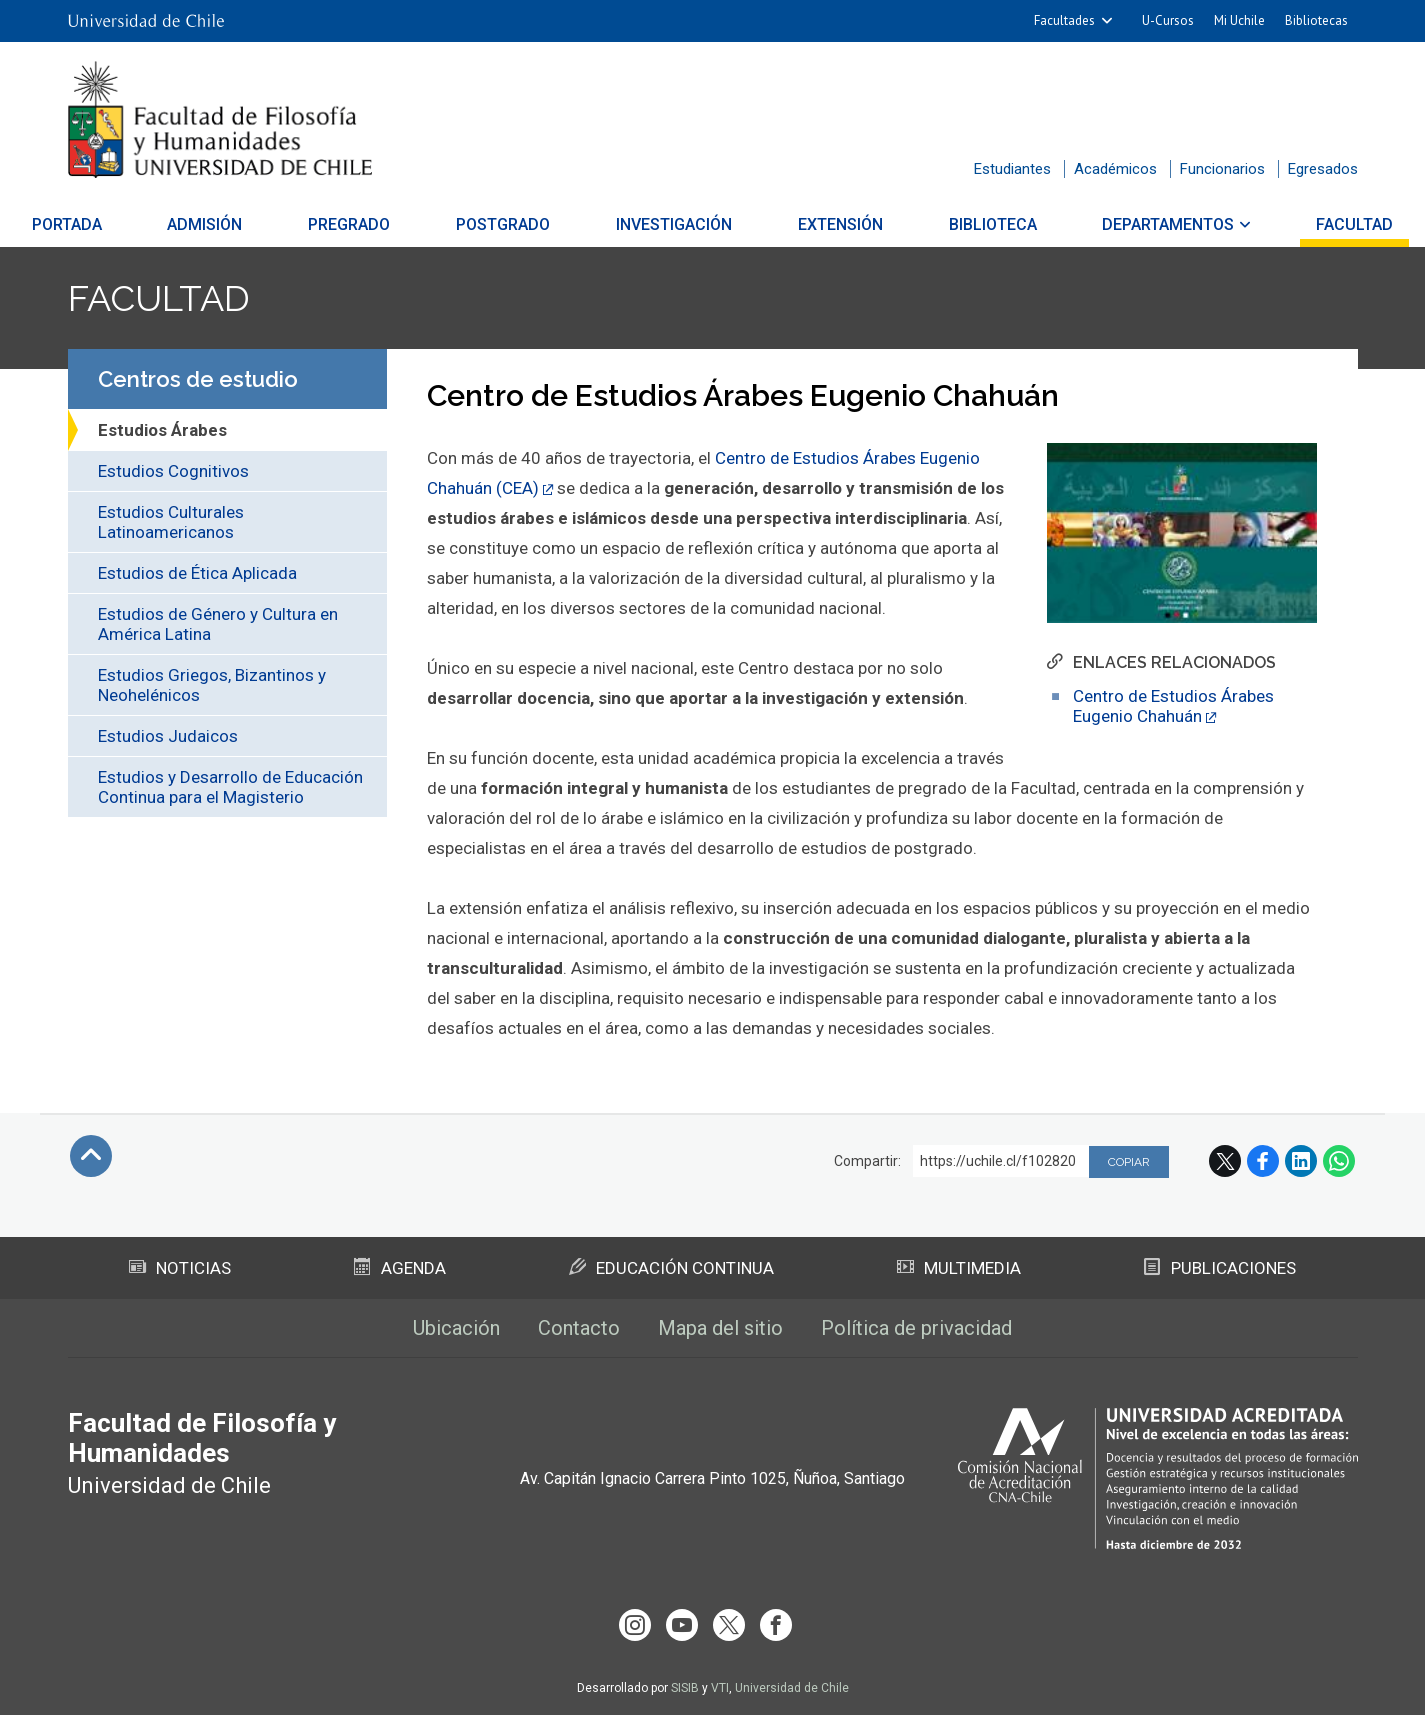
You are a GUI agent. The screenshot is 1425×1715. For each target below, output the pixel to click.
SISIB (685, 1688)
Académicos (1115, 169)
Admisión (243, 224)
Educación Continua (671, 1268)
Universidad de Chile (792, 1688)
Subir (91, 1156)
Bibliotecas (1316, 20)
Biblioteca (967, 224)
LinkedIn (1301, 1161)
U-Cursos (1168, 20)
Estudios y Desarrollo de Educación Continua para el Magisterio (230, 787)
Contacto (579, 1328)
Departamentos (1130, 224)
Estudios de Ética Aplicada (197, 573)
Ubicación (456, 1328)
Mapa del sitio (720, 1328)
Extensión (827, 224)
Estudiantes (1012, 169)
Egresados (1323, 169)
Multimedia (959, 1268)
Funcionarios (1222, 169)
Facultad (1303, 224)
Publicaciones (1220, 1268)
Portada (119, 224)
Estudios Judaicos (168, 736)
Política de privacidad (916, 1328)
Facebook (1263, 1161)
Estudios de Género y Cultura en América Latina (218, 624)
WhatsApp (1339, 1161)
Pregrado (375, 224)
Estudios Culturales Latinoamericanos (171, 522)
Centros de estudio (198, 379)
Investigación (674, 224)
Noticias (180, 1268)
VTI (720, 1688)
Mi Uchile (1239, 20)
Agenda (400, 1268)
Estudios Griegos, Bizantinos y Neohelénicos (212, 685)
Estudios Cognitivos (173, 471)
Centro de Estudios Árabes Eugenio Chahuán (1173, 706)
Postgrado (516, 224)
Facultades (1064, 20)
